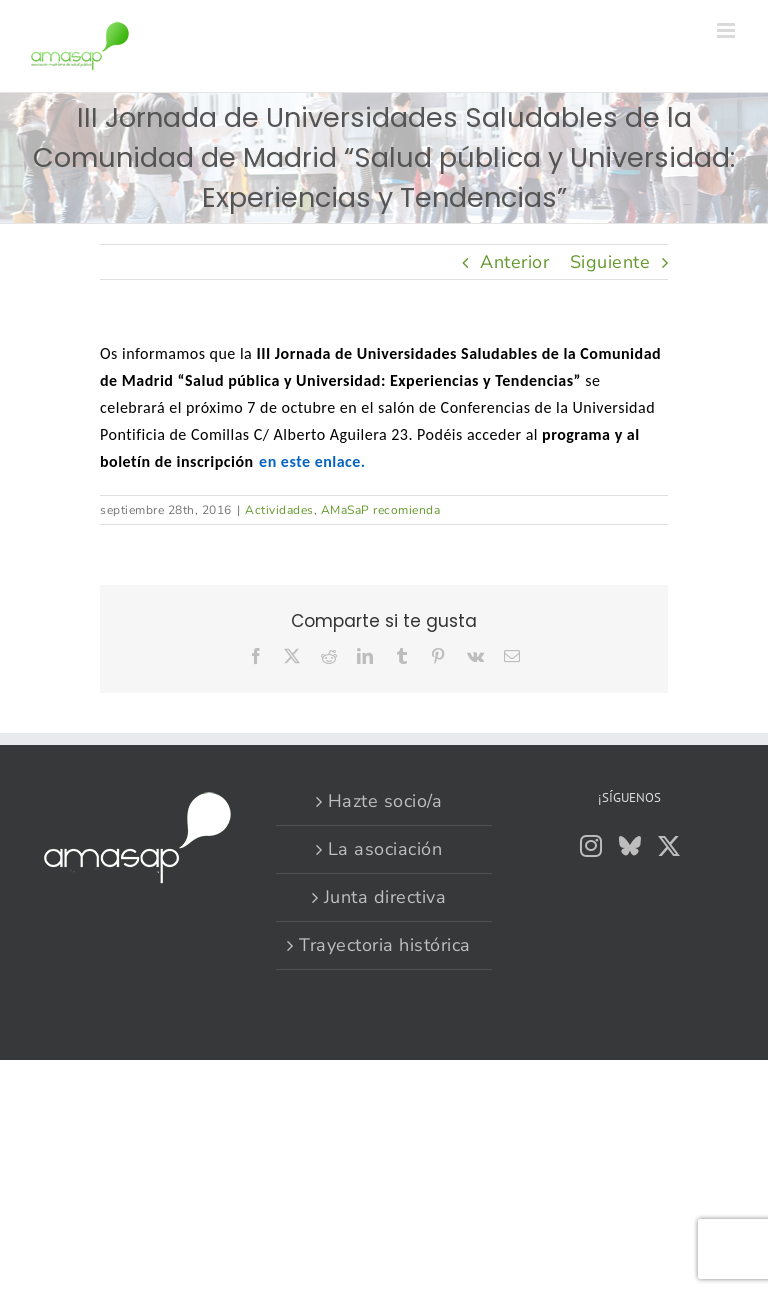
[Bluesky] (630, 846)
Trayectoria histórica (385, 945)
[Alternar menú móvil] (728, 30)
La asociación (385, 849)
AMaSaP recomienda (381, 510)
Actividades (279, 510)
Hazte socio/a (385, 801)
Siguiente (610, 262)
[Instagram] (591, 846)
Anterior (514, 262)
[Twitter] (669, 846)
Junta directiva (385, 897)
